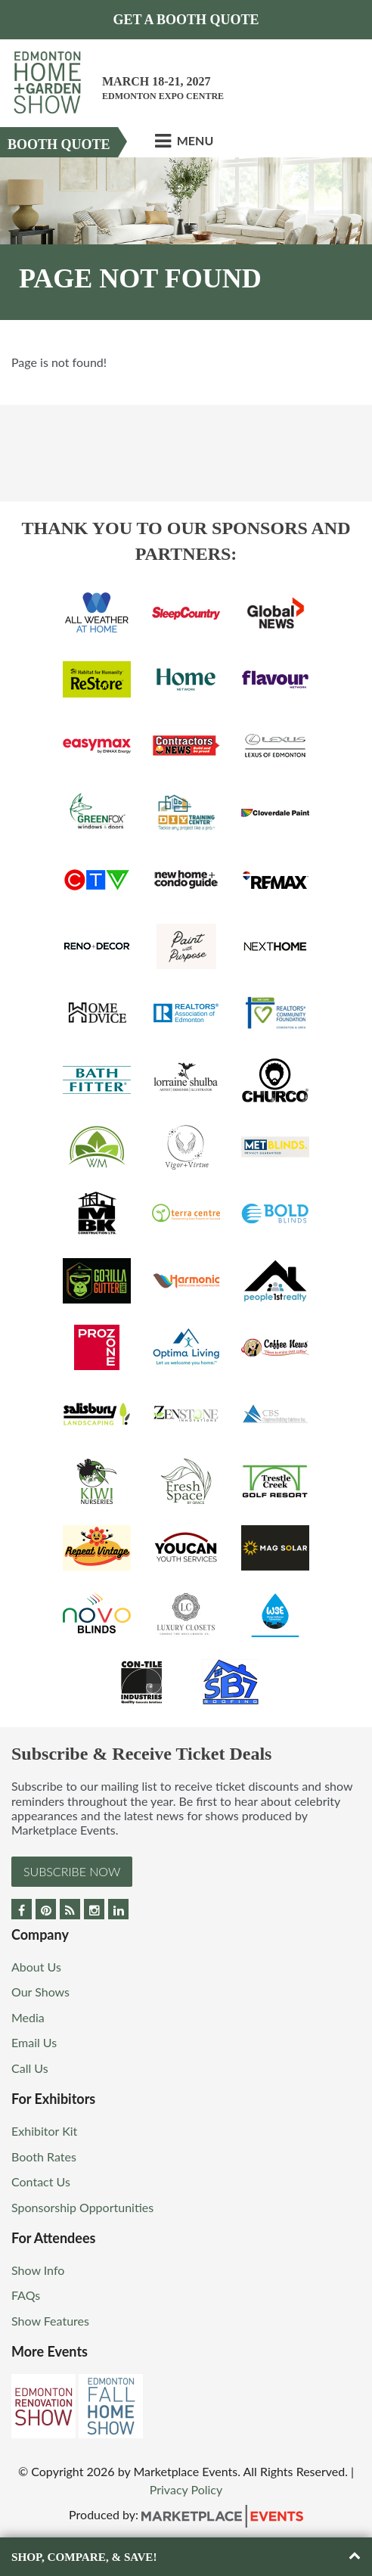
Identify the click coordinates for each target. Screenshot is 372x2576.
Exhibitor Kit (44, 2131)
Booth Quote (59, 144)
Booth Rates (43, 2156)
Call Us (29, 2068)
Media (28, 2017)
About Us (36, 1966)
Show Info (37, 2270)
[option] (186, 238)
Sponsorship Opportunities (82, 2207)
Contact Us (40, 2181)
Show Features (50, 2320)
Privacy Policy (186, 2489)
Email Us (34, 2042)
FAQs (25, 2295)
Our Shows (40, 1991)
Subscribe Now (71, 1871)
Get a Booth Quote (186, 19)
